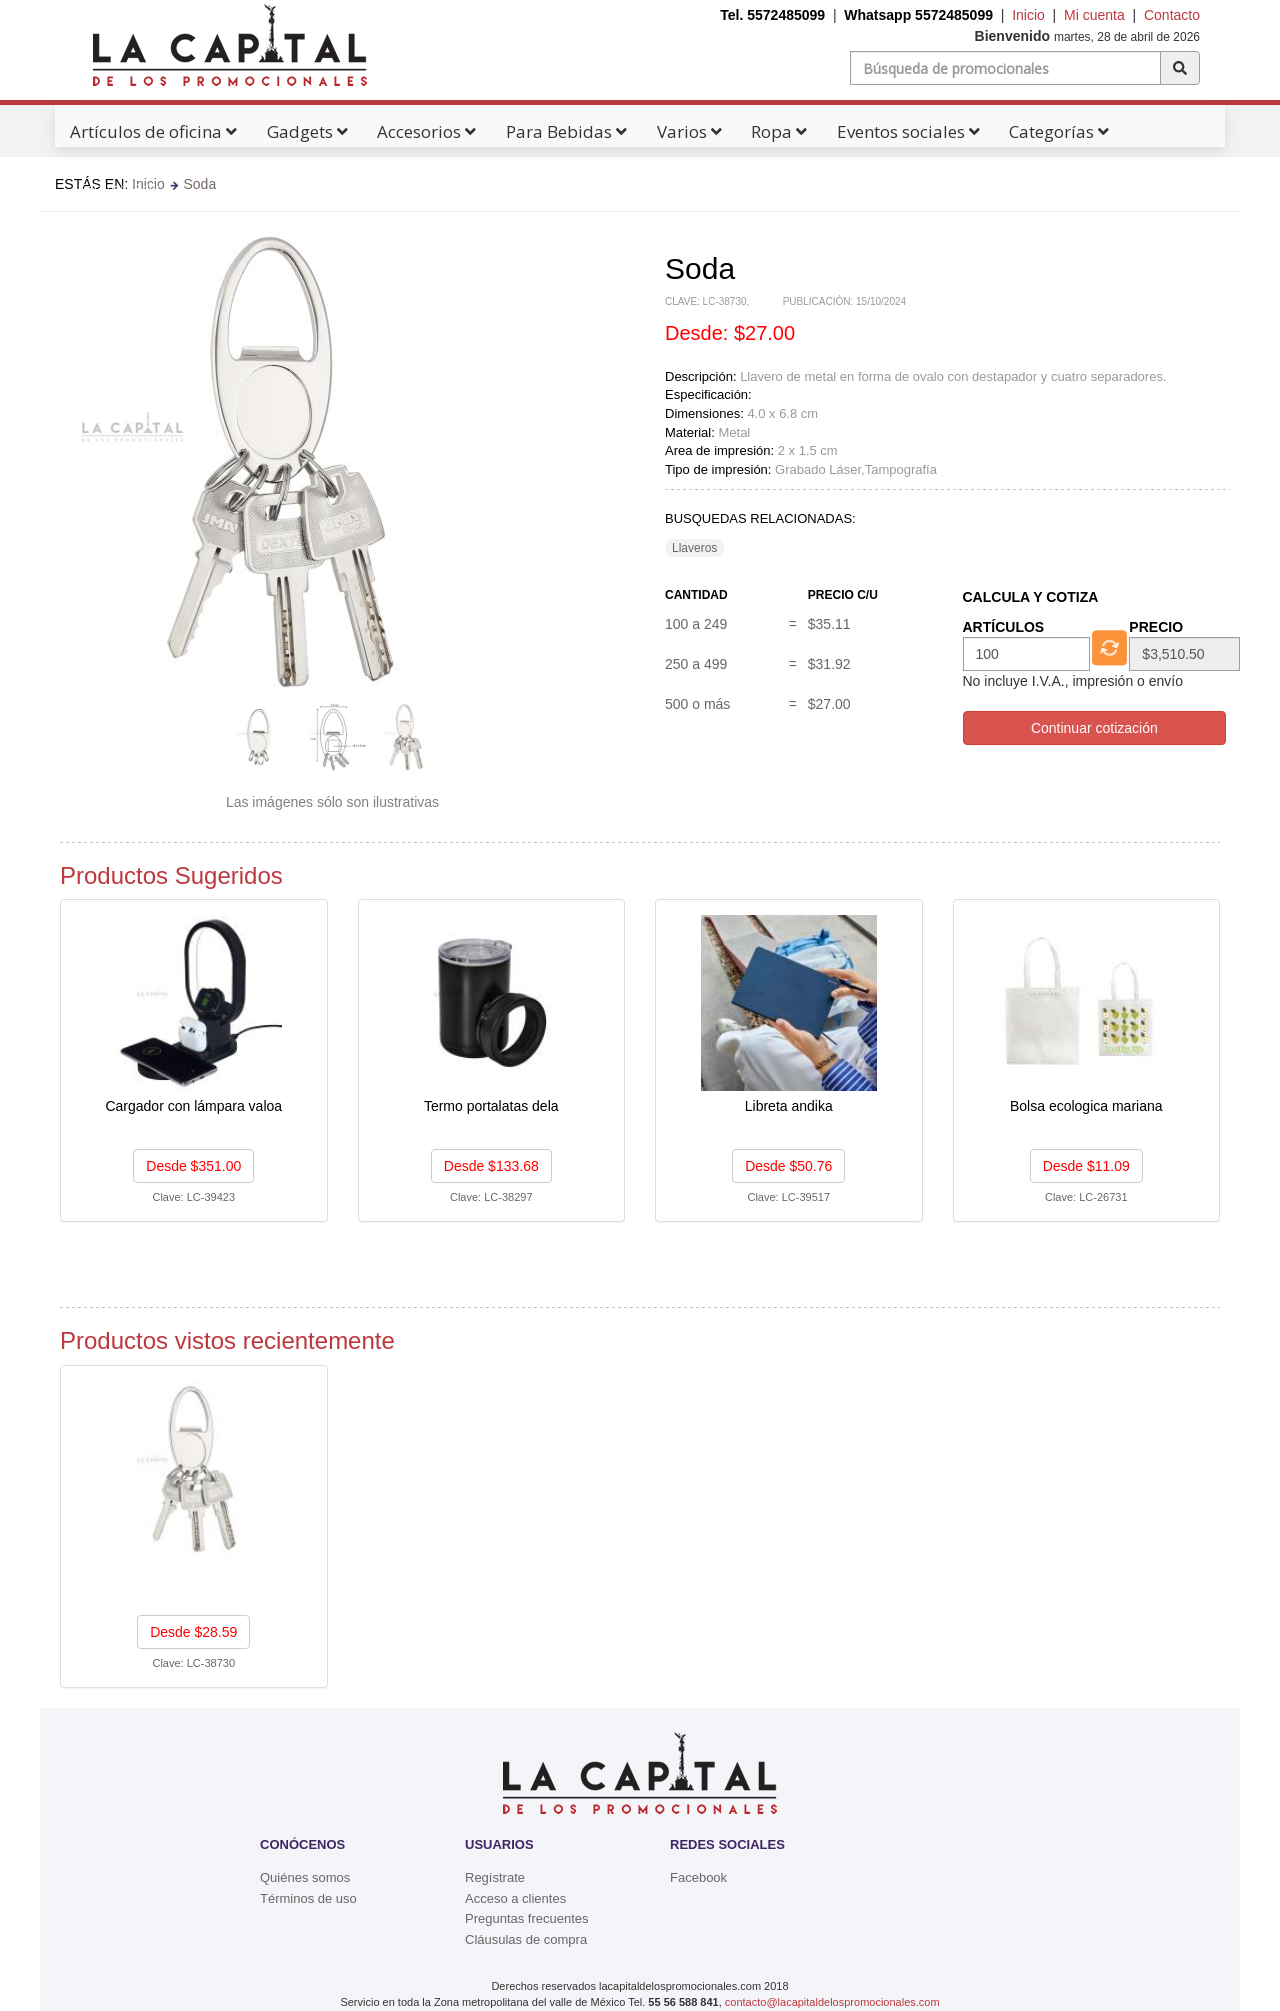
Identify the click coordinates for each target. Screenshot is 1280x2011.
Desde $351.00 (193, 1166)
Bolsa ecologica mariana (1086, 1106)
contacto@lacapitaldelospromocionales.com (832, 2002)
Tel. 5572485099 (772, 15)
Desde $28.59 (193, 1632)
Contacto (1172, 15)
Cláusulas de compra (526, 1939)
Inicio (1028, 15)
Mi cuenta (1094, 15)
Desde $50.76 (788, 1166)
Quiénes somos (305, 1877)
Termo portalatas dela (491, 1106)
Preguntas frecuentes (527, 1918)
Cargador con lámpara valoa (193, 1106)
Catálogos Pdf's (125, 187)
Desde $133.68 (491, 1166)
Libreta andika (789, 1106)
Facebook (698, 1877)
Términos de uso (308, 1898)
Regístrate (495, 1877)
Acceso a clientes (515, 1898)
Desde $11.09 (1086, 1166)
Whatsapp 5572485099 (918, 15)
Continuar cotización (1094, 728)
